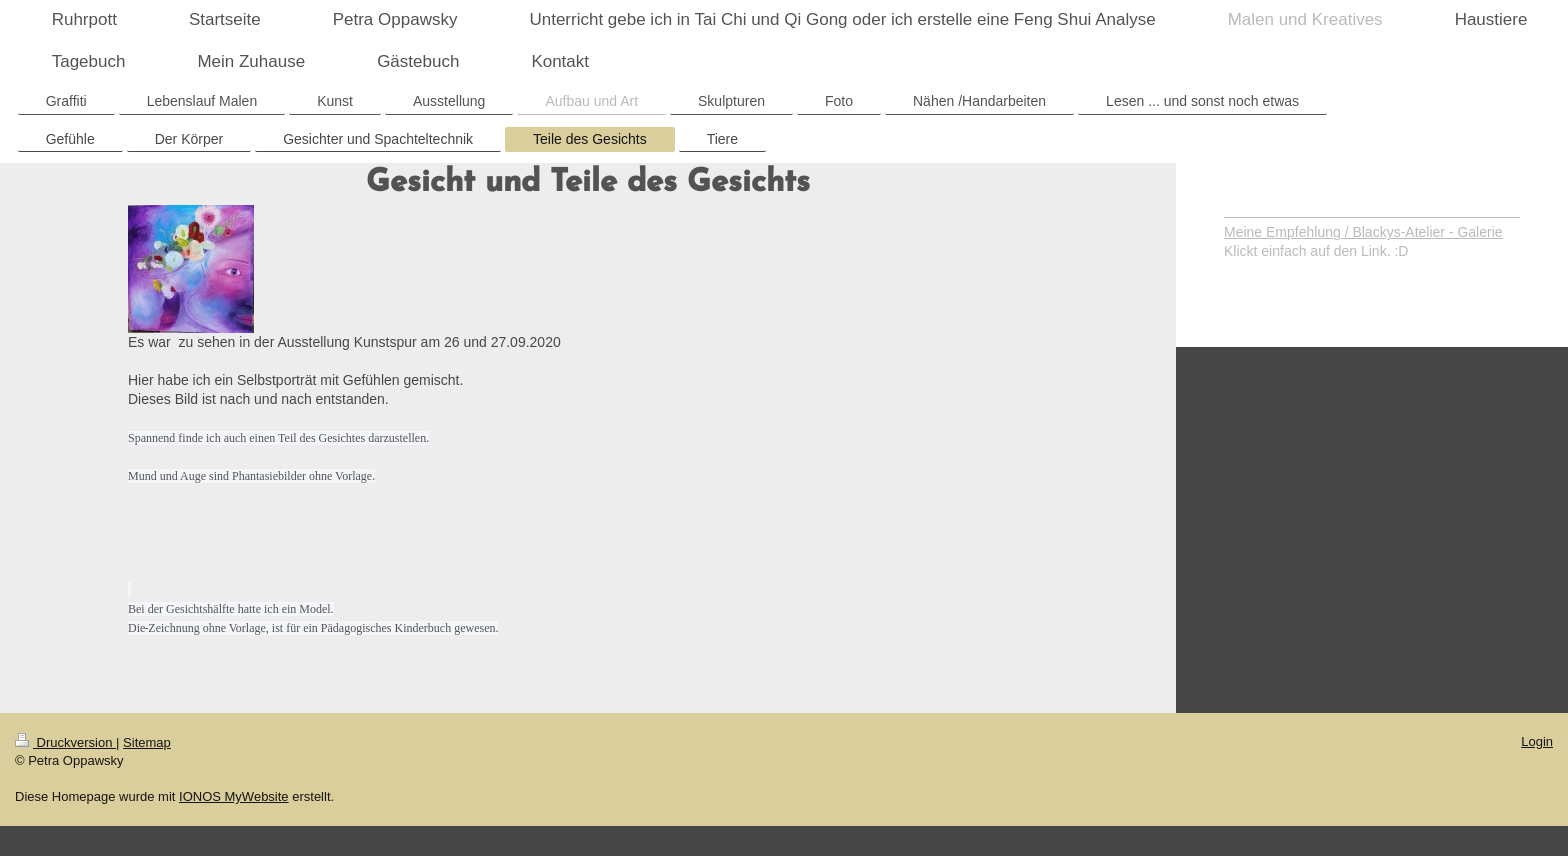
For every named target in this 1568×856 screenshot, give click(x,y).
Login (1537, 741)
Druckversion (65, 742)
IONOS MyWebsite (234, 796)
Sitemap (147, 742)
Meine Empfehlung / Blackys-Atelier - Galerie (1363, 232)
